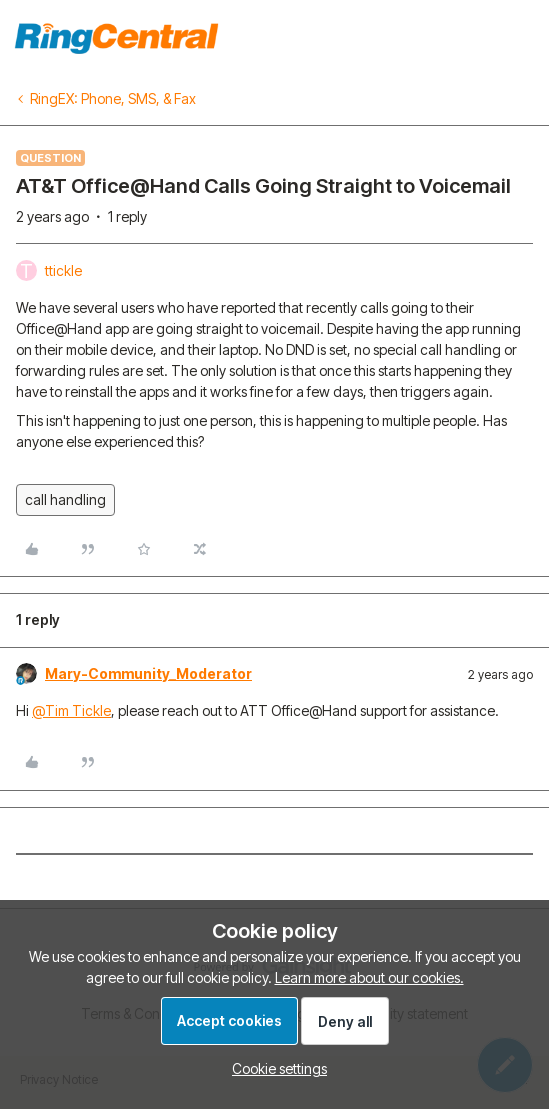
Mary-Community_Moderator (148, 673)
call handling (65, 499)
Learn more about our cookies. (369, 977)
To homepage (486, 35)
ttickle (63, 270)
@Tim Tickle (71, 710)
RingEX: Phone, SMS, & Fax (113, 98)
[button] (274, 1068)
